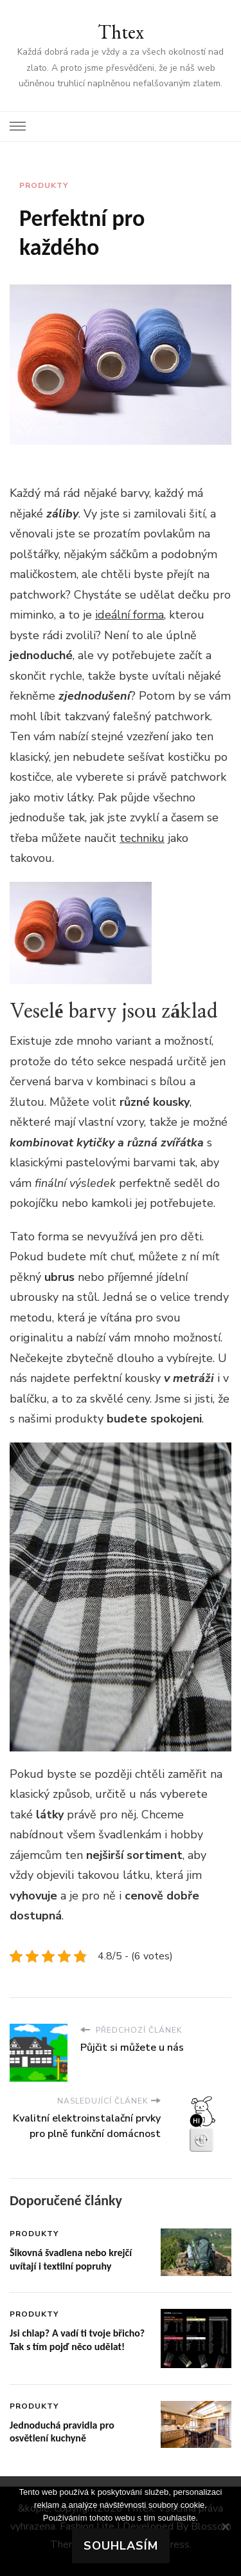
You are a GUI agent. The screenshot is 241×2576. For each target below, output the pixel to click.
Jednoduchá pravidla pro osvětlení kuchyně (62, 2432)
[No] (225, 2526)
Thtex (121, 31)
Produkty (43, 185)
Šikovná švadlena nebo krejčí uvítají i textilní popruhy (71, 2259)
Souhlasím (121, 2545)
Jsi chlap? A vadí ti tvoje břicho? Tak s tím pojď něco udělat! (77, 2340)
